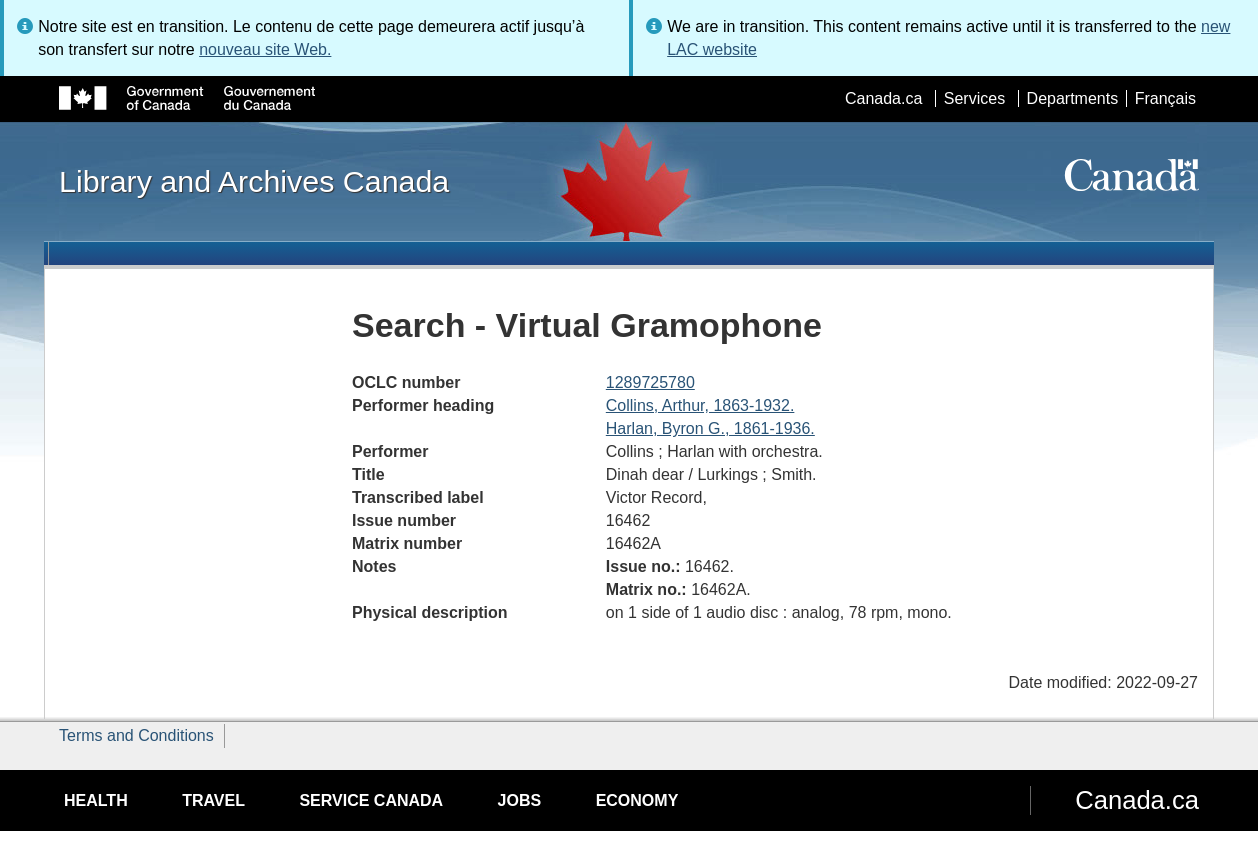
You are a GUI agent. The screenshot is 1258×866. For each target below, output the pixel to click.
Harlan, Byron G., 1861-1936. (710, 428)
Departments (1073, 98)
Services (974, 98)
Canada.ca (883, 98)
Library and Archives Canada (254, 181)
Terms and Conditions (136, 735)
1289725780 (650, 382)
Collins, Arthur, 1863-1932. (700, 405)
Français (1165, 98)
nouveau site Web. (265, 49)
